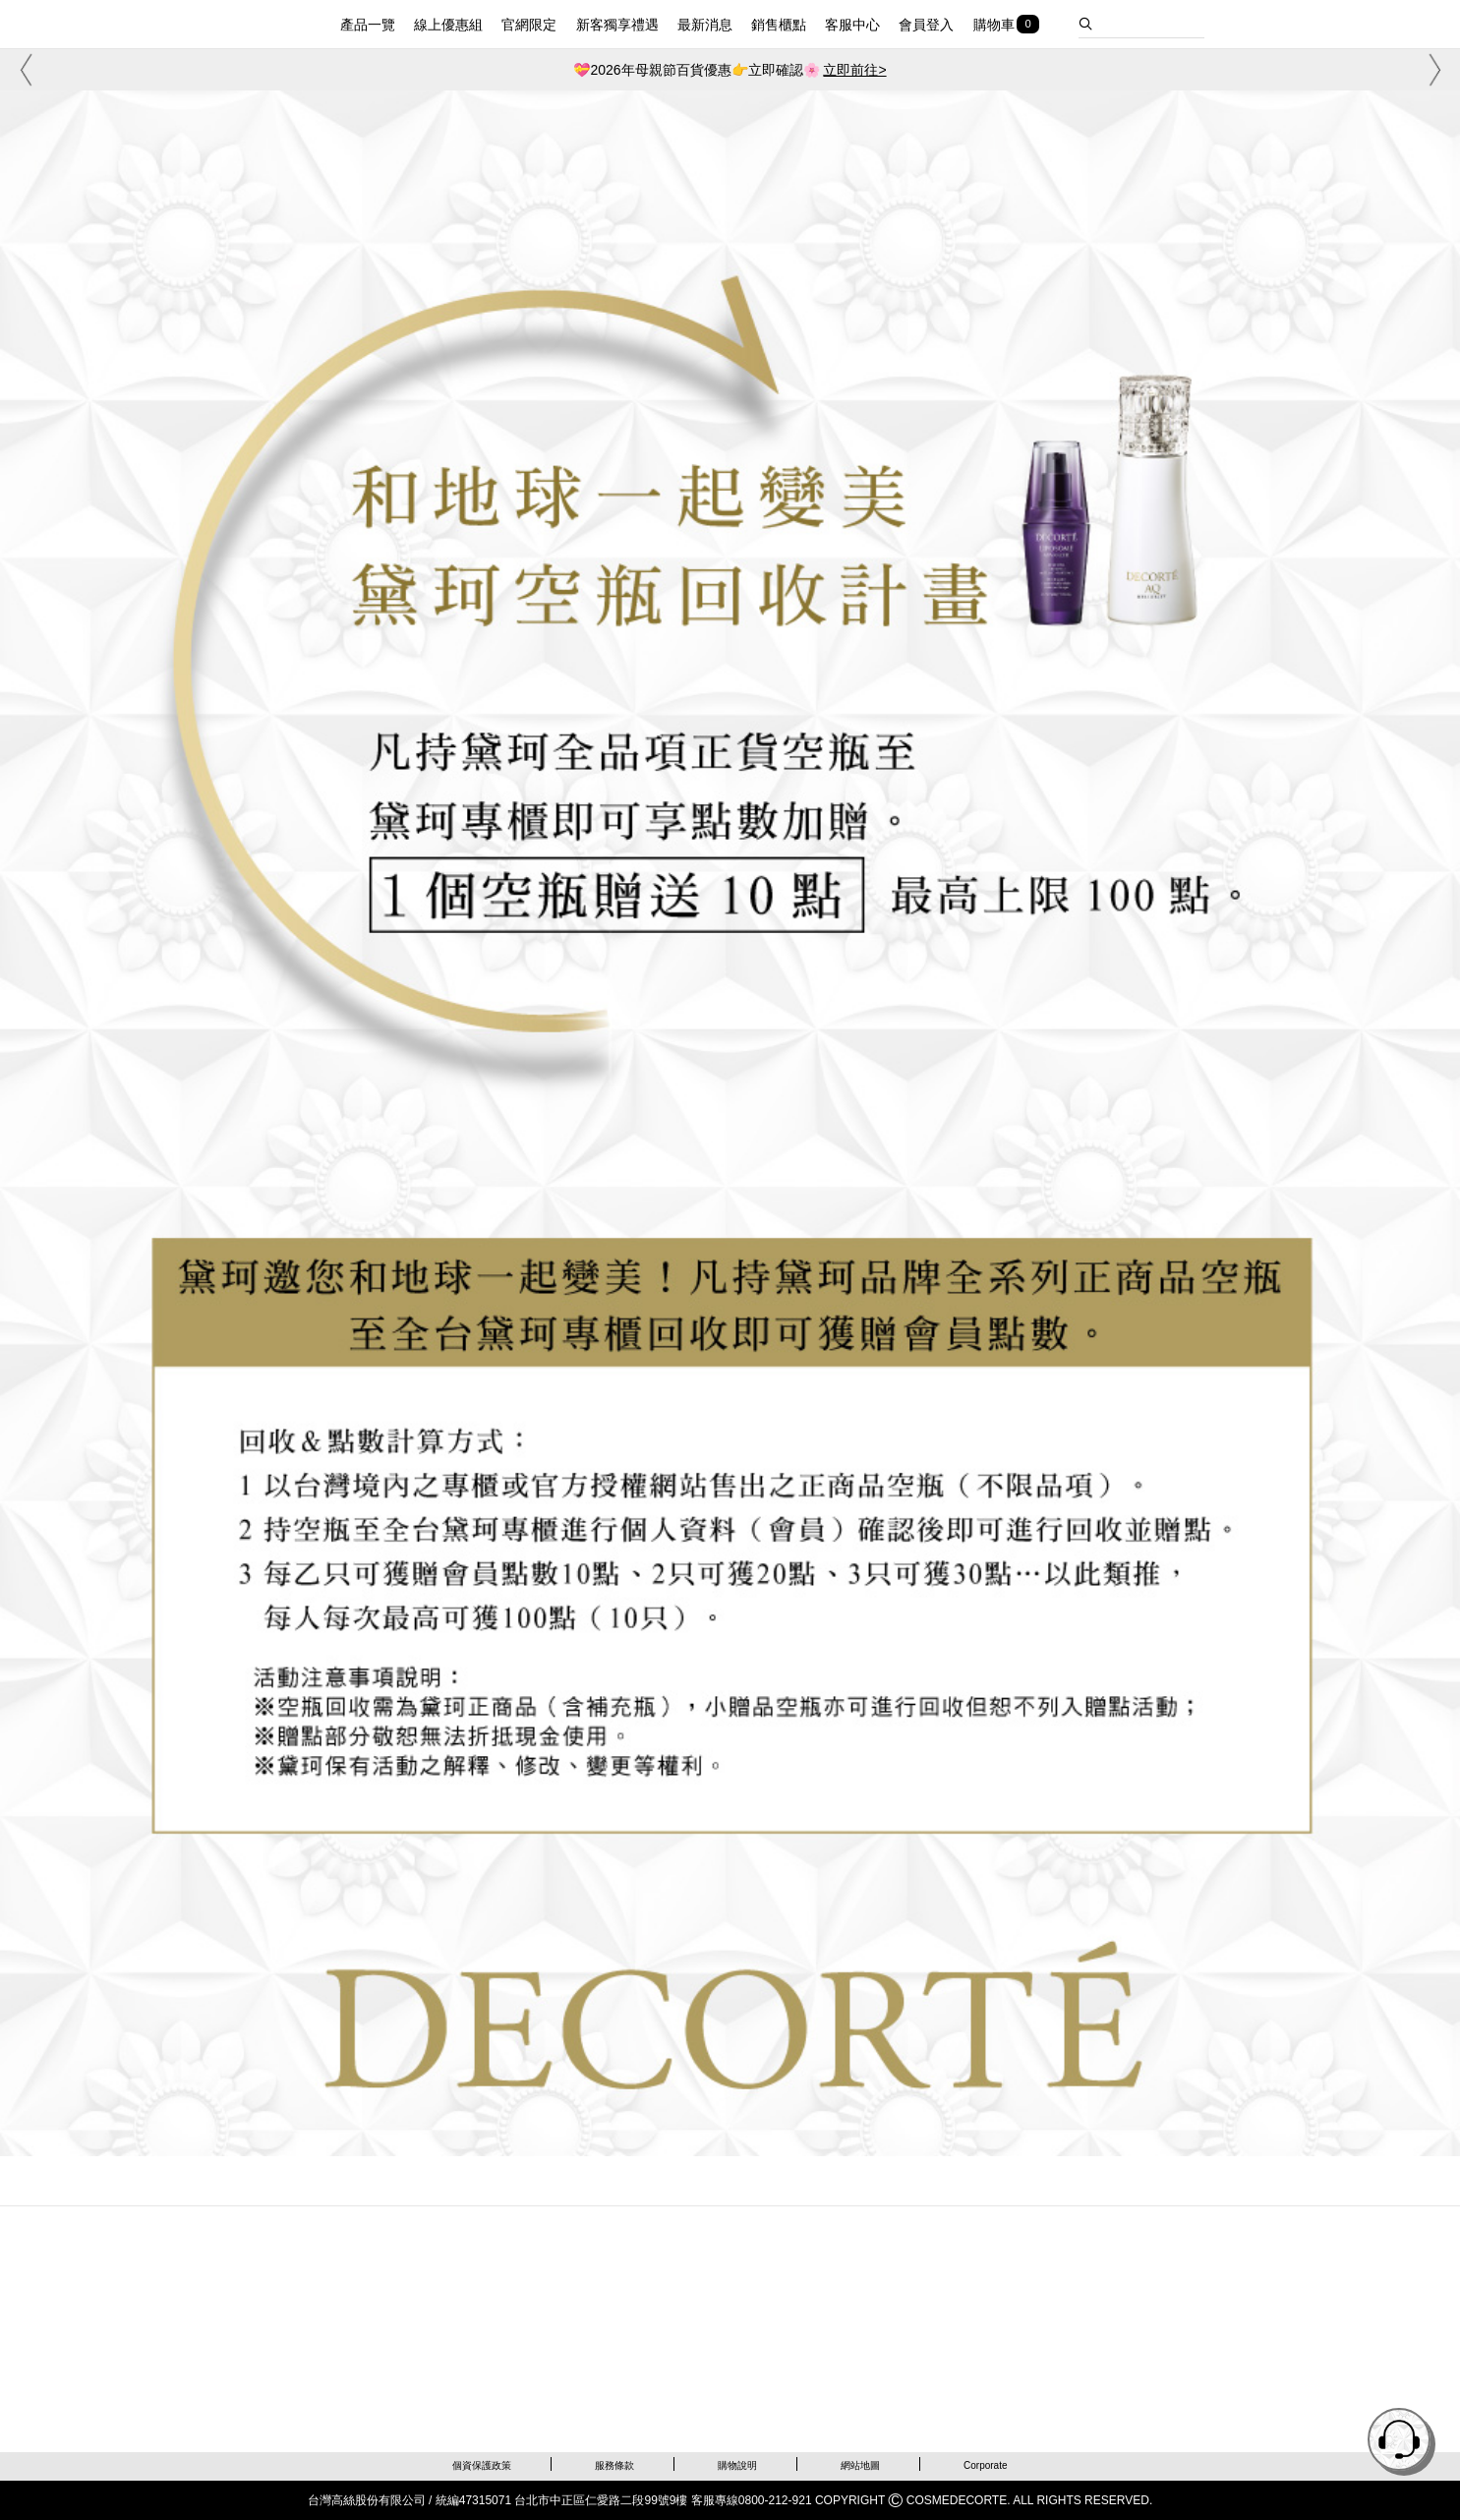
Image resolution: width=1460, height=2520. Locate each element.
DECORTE (236, 22)
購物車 (994, 25)
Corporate (985, 2465)
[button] (23, 69)
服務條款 (614, 2465)
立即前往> (854, 70)
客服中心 (852, 25)
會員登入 (926, 25)
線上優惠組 (448, 25)
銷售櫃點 (778, 25)
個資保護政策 (481, 2465)
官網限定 (528, 25)
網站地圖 (860, 2465)
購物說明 (737, 2465)
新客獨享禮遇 (617, 25)
